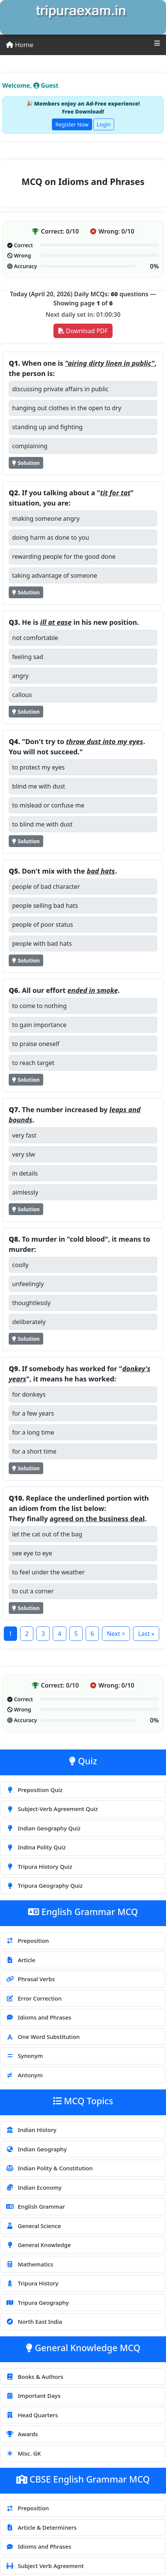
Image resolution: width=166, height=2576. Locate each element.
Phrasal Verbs (30, 1979)
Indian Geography (36, 2149)
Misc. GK (23, 2453)
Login (104, 124)
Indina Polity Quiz (36, 1847)
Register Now (72, 124)
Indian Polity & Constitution (49, 2168)
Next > (116, 1633)
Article (20, 1960)
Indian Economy (34, 2187)
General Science (33, 2226)
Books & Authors (34, 2376)
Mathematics (29, 2264)
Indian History (31, 2129)
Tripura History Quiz (39, 1866)
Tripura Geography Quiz (44, 1885)
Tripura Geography (37, 2302)
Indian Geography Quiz (43, 1828)
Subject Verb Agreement (45, 2566)
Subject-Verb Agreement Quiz (52, 1809)
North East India (34, 2321)
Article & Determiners (41, 2527)
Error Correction (34, 1998)
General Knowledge (38, 2245)
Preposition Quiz (34, 1790)
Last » (146, 1633)
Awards (22, 2434)
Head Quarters (32, 2415)
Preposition (27, 1940)
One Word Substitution (43, 2036)
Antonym (24, 2075)
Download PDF (83, 331)
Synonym (24, 2055)
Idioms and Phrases (38, 2017)
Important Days (33, 2395)
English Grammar (35, 2206)
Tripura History (32, 2283)
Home (19, 44)
